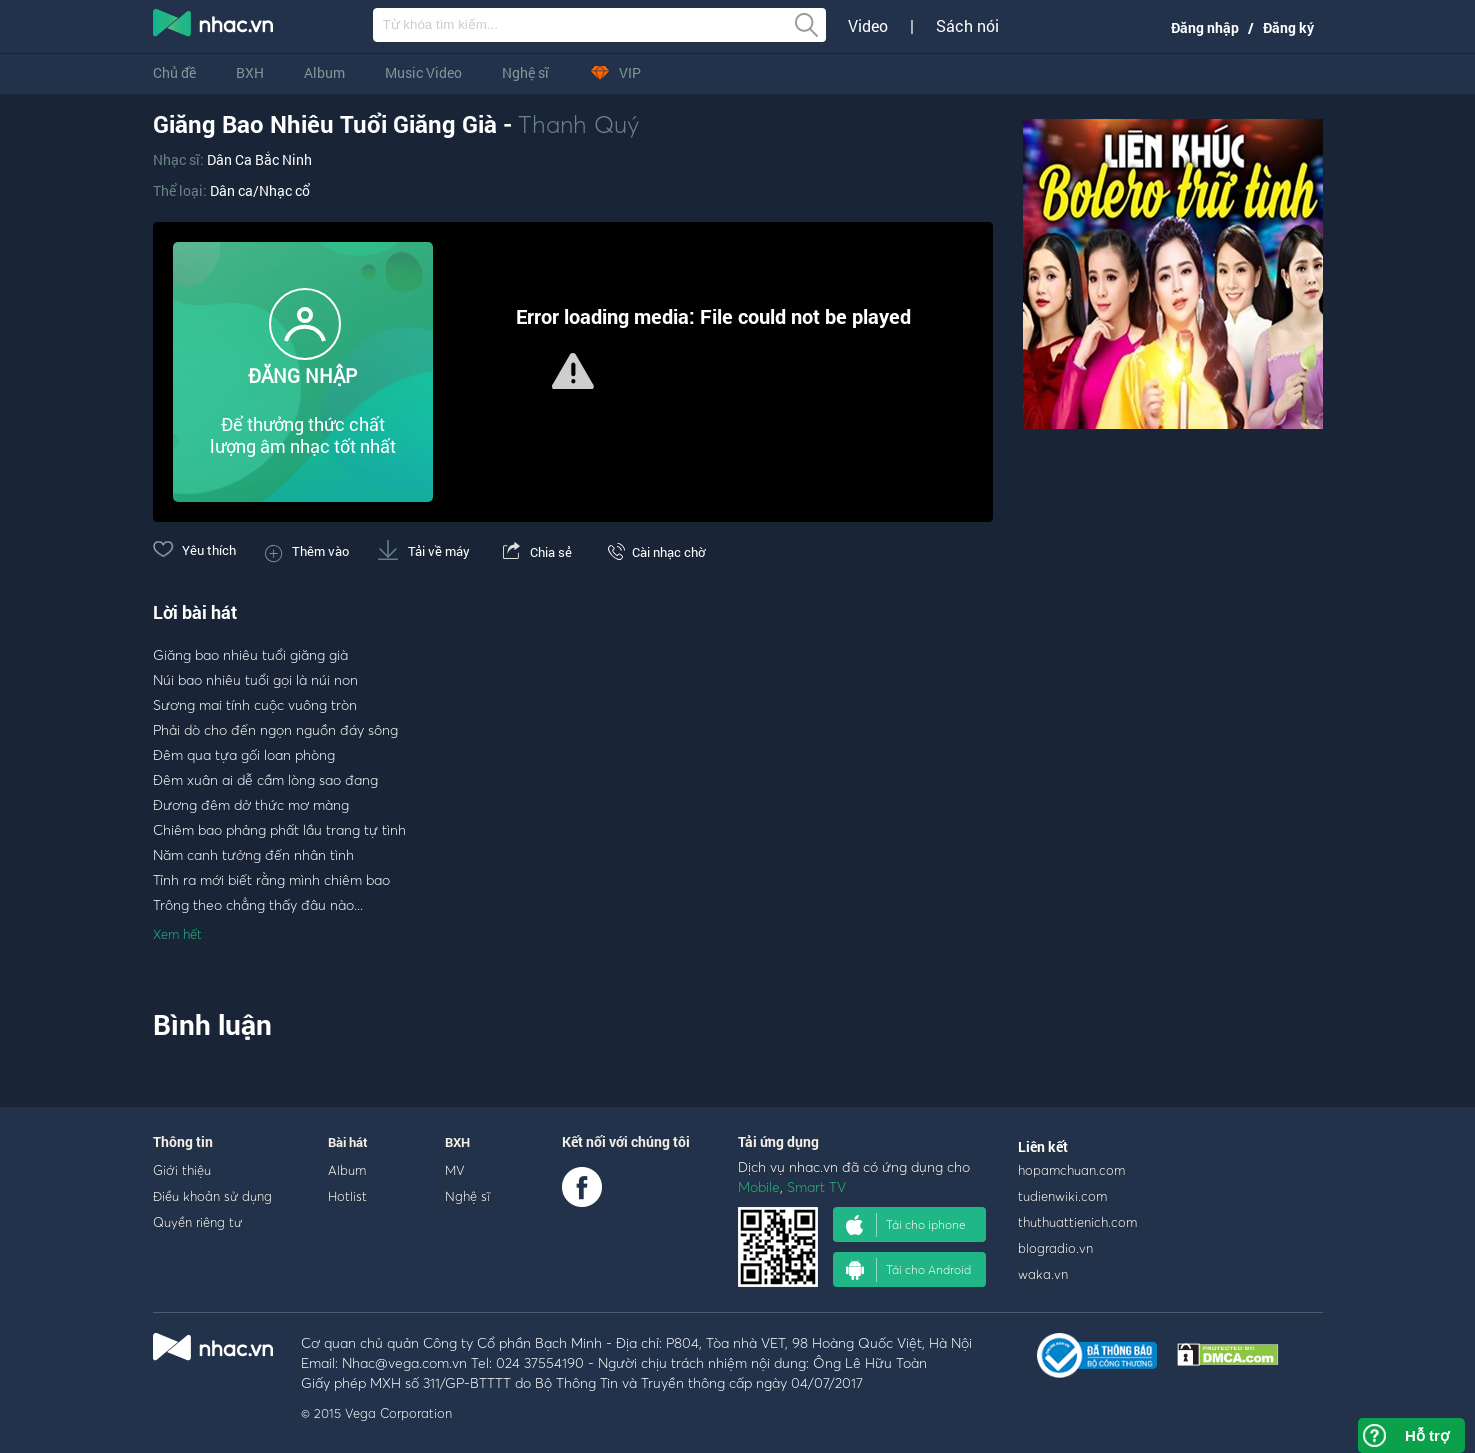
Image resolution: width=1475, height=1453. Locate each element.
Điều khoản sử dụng (212, 1196)
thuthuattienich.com (1077, 1222)
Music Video (423, 72)
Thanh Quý (579, 124)
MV (455, 1170)
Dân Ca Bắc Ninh (259, 159)
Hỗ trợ (1427, 1435)
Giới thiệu (182, 1170)
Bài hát (348, 1142)
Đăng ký (1288, 27)
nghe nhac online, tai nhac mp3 (214, 27)
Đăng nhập (1205, 27)
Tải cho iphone (906, 1225)
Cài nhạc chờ (653, 552)
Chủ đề (174, 72)
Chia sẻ (535, 552)
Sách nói (967, 26)
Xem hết (177, 934)
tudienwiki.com (1062, 1196)
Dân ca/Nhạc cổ (260, 190)
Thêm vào (307, 551)
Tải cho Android (908, 1270)
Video (868, 26)
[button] (573, 371)
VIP (615, 72)
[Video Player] (573, 372)
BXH (250, 72)
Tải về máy (424, 551)
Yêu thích (194, 550)
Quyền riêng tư (197, 1222)
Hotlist (347, 1196)
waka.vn (1043, 1274)
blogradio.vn (1055, 1248)
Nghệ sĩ (525, 72)
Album (324, 72)
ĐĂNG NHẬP (302, 375)
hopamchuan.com (1071, 1170)
